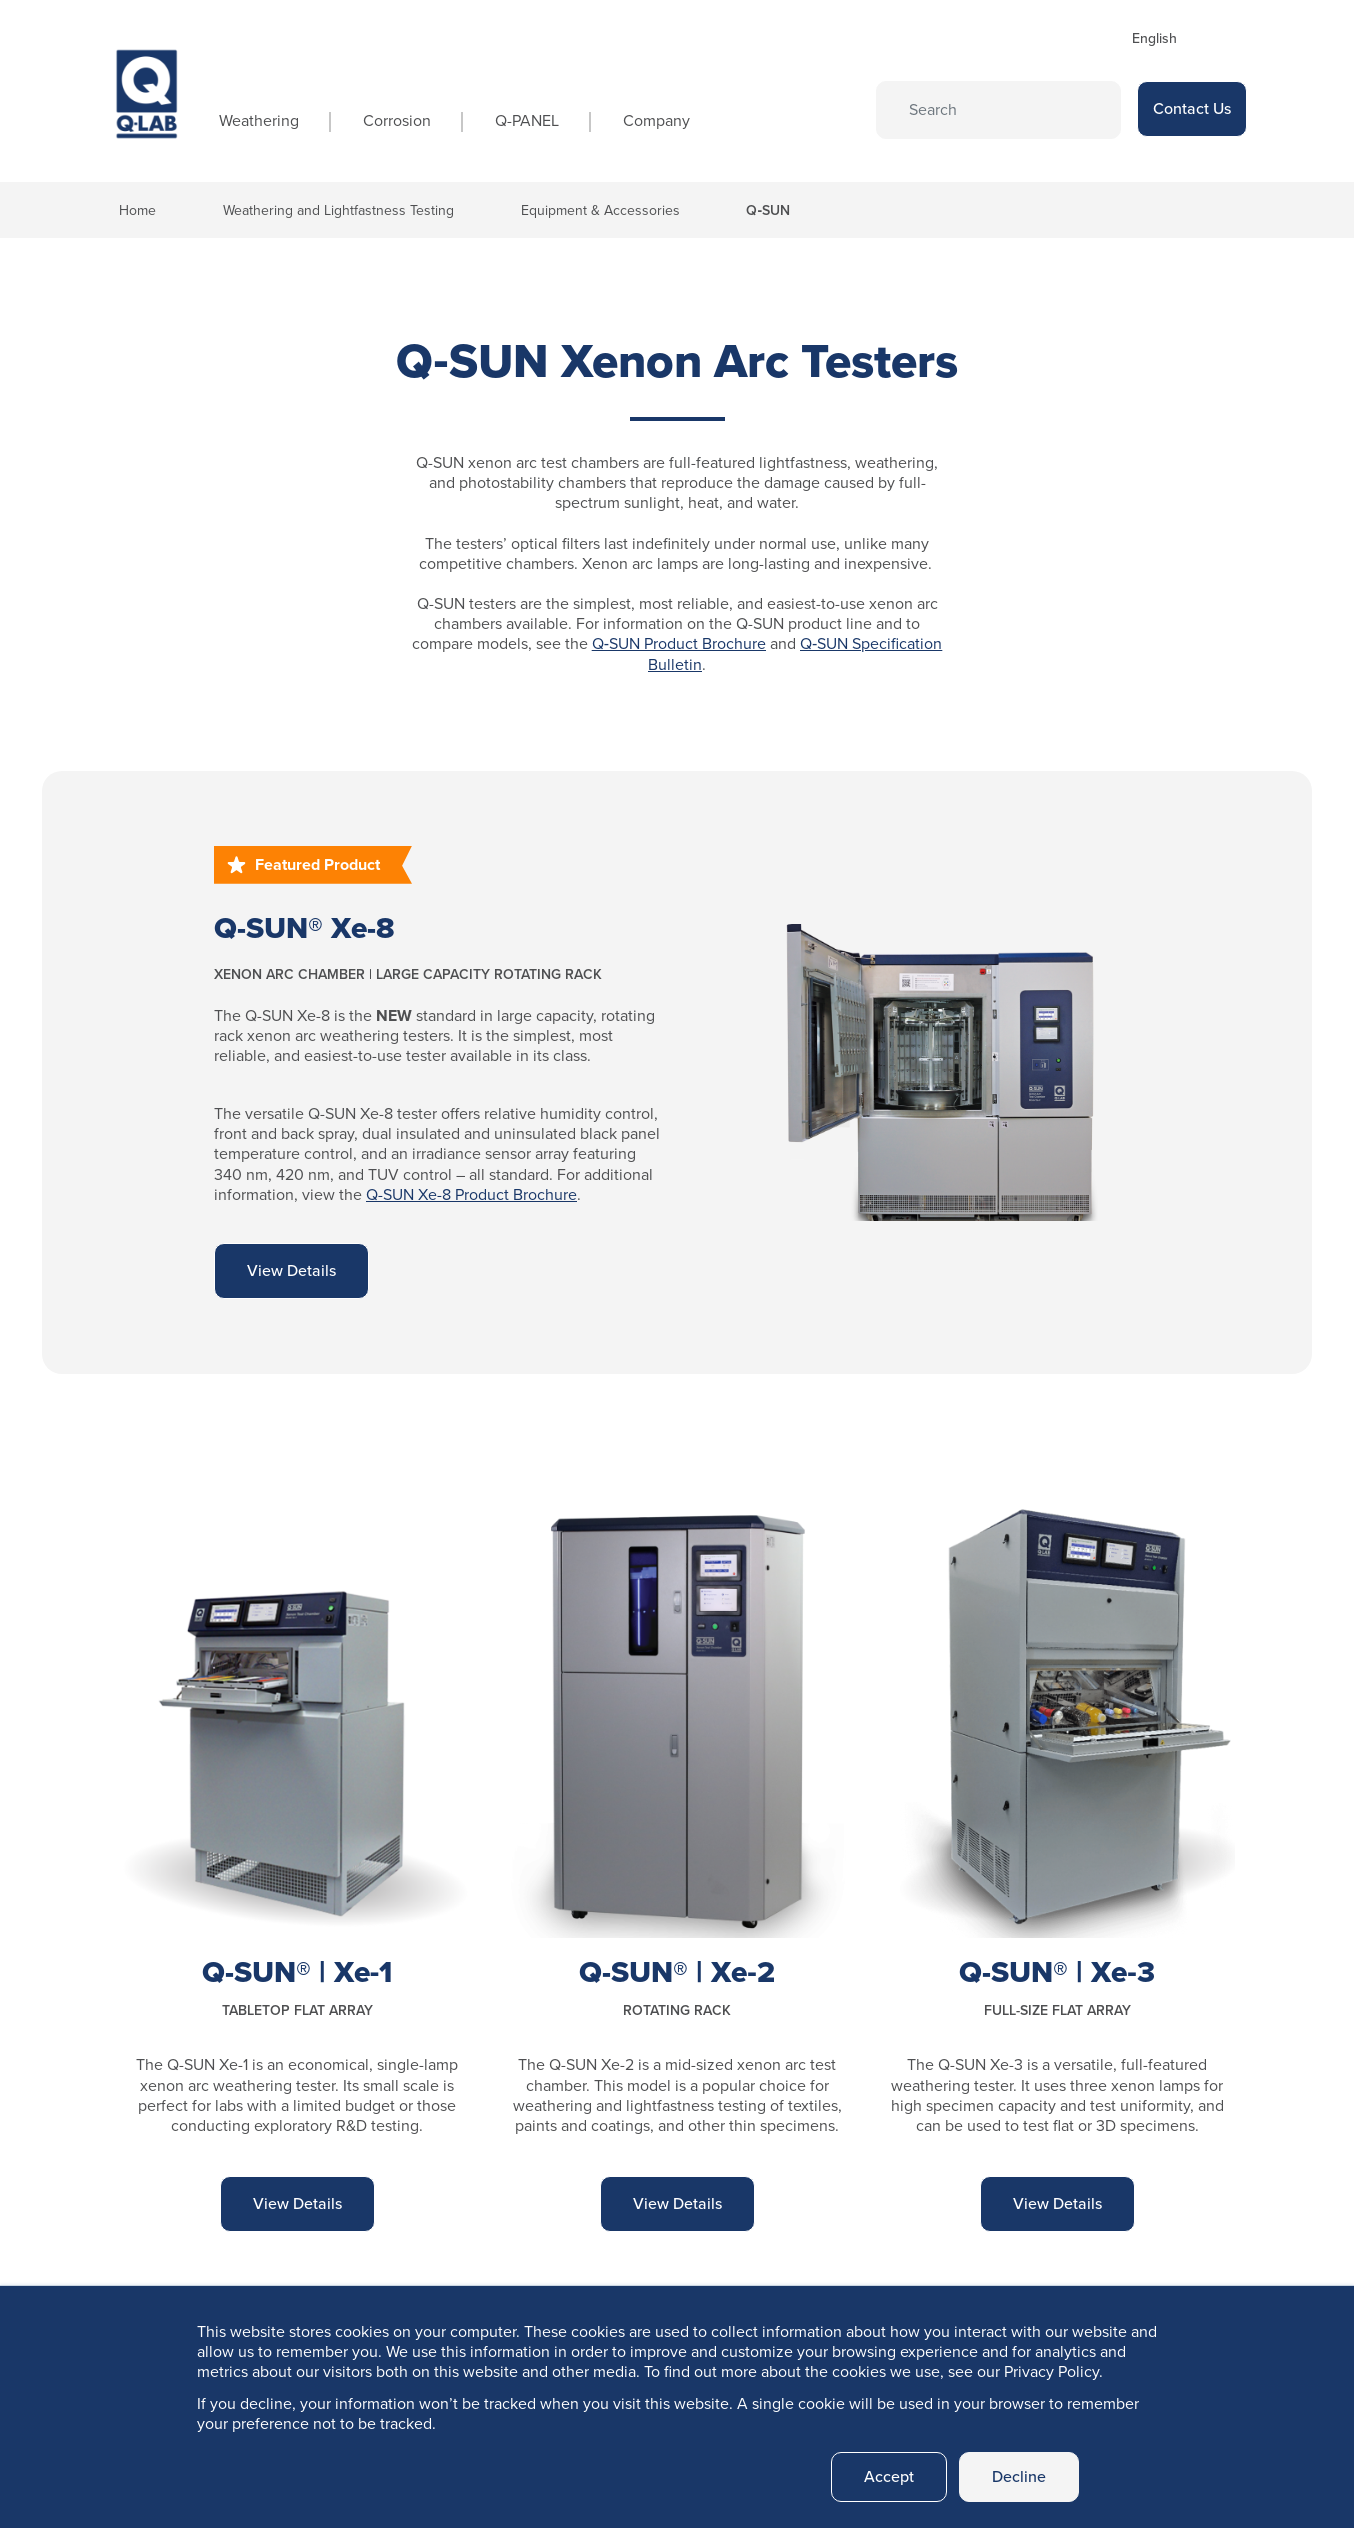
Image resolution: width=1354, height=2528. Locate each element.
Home (137, 210)
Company (656, 120)
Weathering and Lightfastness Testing (338, 210)
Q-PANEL (527, 120)
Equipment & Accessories (600, 210)
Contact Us (1192, 108)
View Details (291, 1270)
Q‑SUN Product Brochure (679, 643)
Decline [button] (1019, 2476)
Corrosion (397, 120)
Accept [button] (889, 2476)
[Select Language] (1183, 38)
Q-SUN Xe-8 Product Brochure (471, 1194)
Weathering (259, 120)
